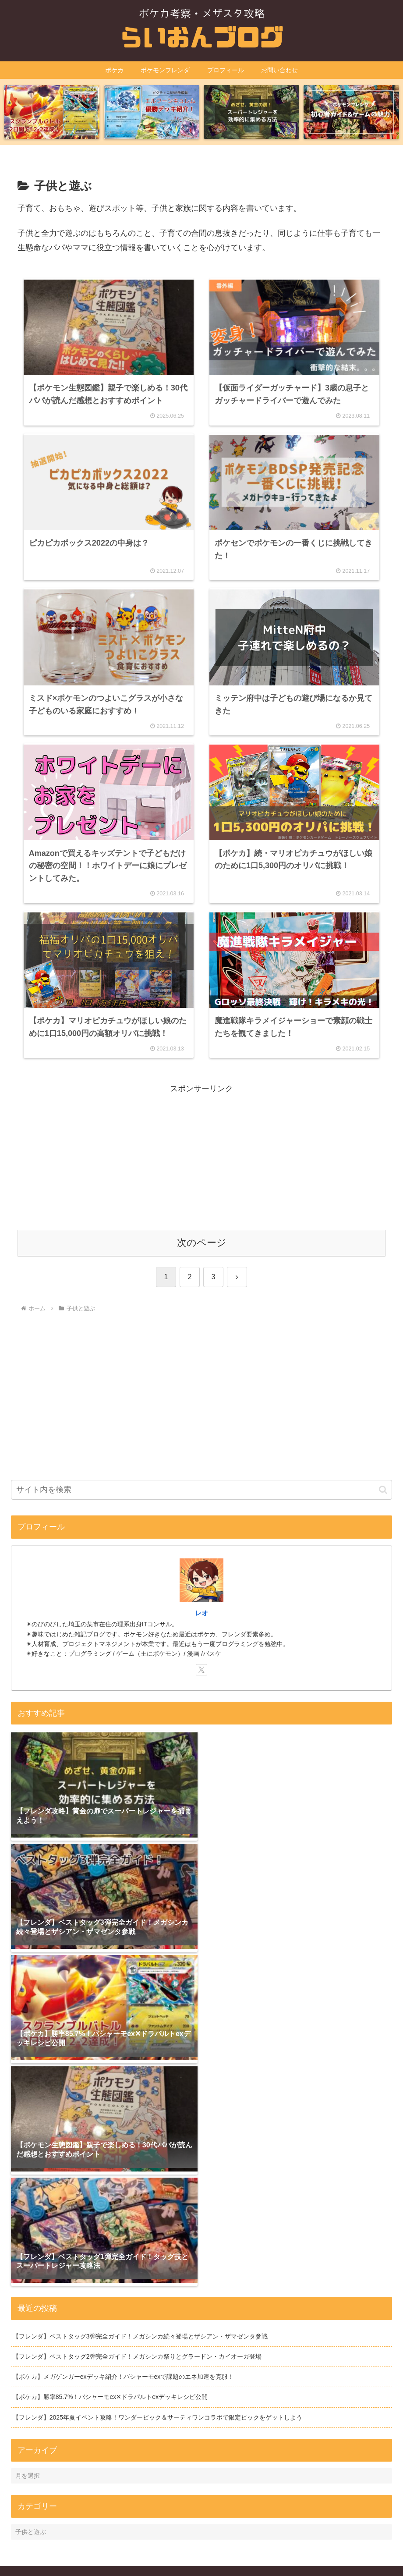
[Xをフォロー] (201, 1662)
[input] (201, 1482)
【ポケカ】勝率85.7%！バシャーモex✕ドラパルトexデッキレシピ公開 (110, 2356)
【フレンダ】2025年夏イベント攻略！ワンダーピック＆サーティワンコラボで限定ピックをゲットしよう (157, 2377)
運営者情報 (143, 2548)
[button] (383, 1482)
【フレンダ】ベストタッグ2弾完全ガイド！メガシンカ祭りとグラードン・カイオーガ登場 (137, 2316)
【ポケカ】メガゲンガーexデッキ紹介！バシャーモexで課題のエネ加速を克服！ (123, 2336)
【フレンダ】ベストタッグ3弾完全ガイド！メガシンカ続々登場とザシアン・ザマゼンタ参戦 (140, 2295)
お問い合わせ (256, 2548)
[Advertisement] (201, 1150)
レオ (201, 1605)
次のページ (201, 1235)
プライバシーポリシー (198, 2548)
